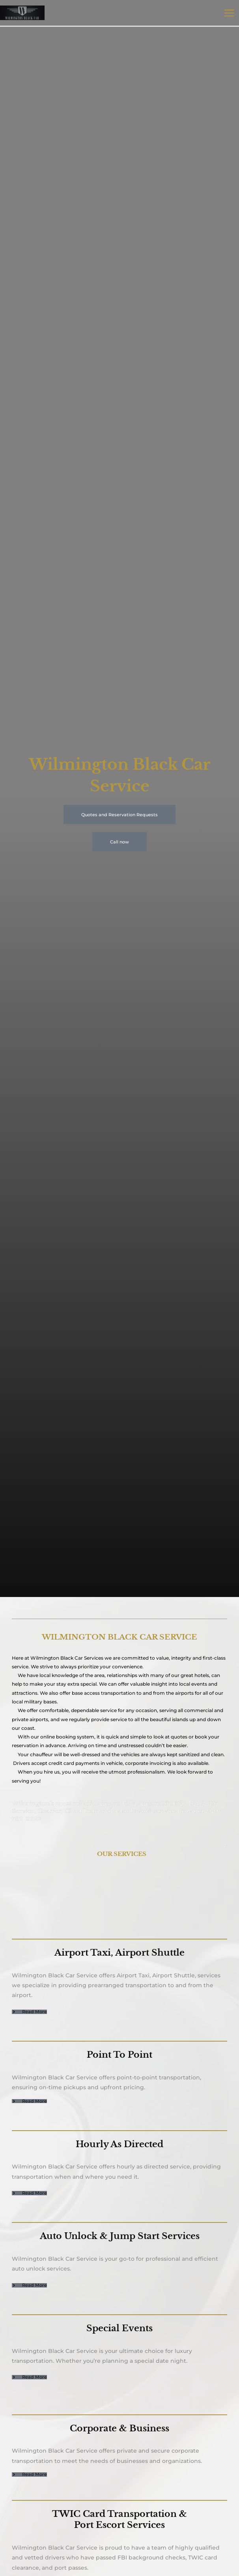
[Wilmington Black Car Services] (23, 12)
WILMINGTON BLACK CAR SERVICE (119, 1637)
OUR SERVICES (121, 1854)
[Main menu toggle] (229, 13)
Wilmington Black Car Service (65, 1658)
